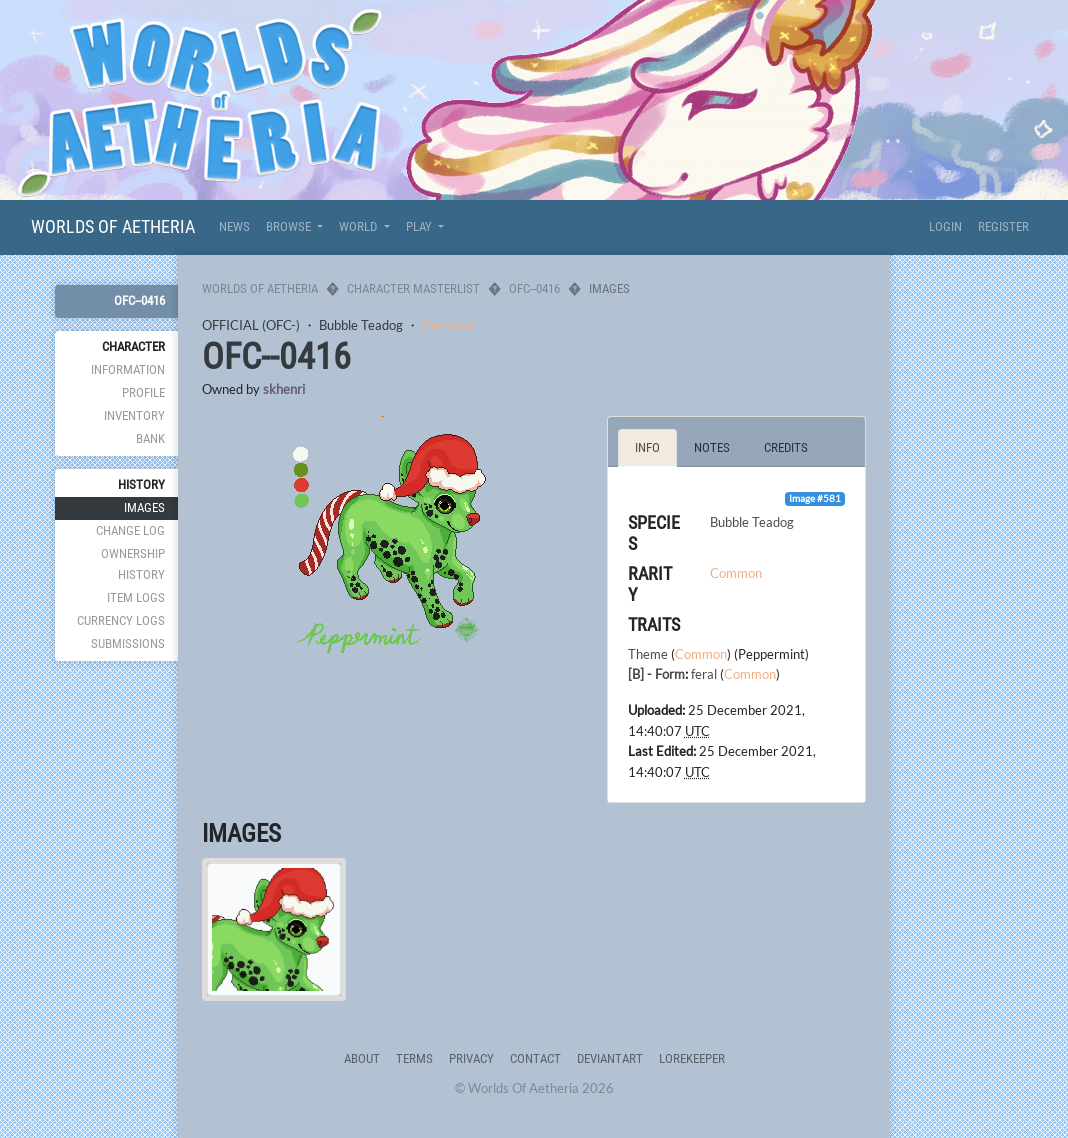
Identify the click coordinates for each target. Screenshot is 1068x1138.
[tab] (274, 930)
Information (128, 369)
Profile (143, 392)
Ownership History (133, 563)
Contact (535, 1058)
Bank (150, 438)
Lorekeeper (692, 1058)
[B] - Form (656, 674)
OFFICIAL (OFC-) (251, 325)
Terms (414, 1058)
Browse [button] (290, 226)
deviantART (610, 1058)
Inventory (134, 415)
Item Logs (136, 597)
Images (144, 507)
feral (704, 674)
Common (448, 325)
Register (1003, 226)
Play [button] (420, 226)
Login (945, 226)
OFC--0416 (139, 300)
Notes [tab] (712, 447)
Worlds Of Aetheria (113, 226)
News (234, 226)
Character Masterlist (413, 288)
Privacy (471, 1058)
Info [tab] (647, 447)
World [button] (359, 226)
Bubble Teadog (361, 325)
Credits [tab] (786, 447)
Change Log (130, 530)
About (362, 1058)
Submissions (128, 643)
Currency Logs (121, 620)
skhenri (284, 389)
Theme (648, 654)
